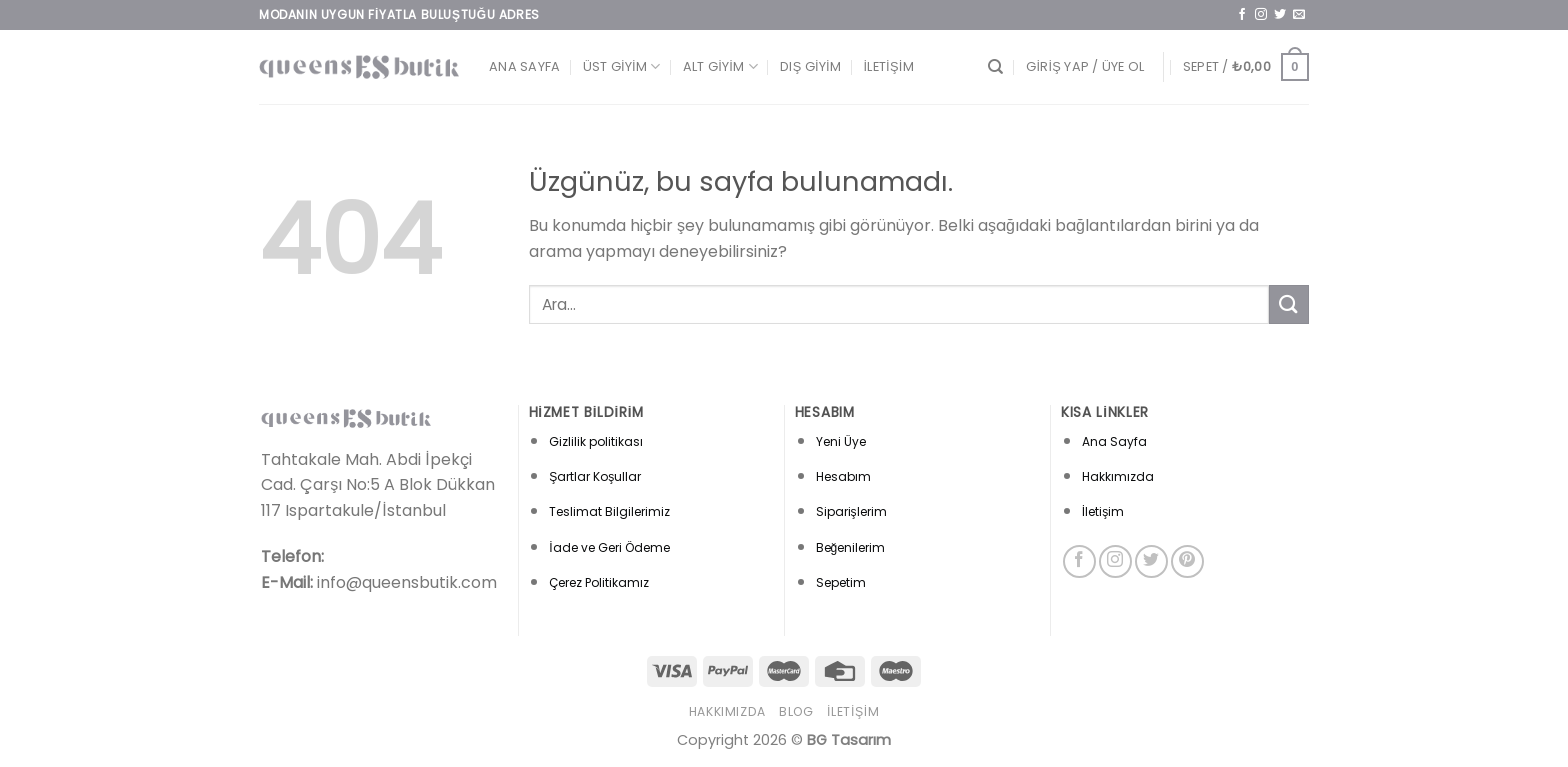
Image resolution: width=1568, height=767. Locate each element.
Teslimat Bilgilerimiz (609, 511)
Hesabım (843, 476)
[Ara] (995, 67)
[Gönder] (1289, 304)
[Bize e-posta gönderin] (1299, 15)
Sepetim (841, 582)
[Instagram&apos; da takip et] (1261, 15)
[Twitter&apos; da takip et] (1280, 15)
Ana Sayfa (524, 66)
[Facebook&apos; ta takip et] (1242, 15)
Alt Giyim (720, 66)
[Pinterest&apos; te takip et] (1187, 561)
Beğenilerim (851, 547)
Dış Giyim (810, 66)
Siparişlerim (851, 511)
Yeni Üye (841, 441)
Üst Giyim (622, 66)
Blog (796, 711)
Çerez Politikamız (599, 582)
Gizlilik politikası (596, 441)
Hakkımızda (1118, 476)
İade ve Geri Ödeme (609, 547)
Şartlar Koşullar (595, 476)
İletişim (889, 66)
